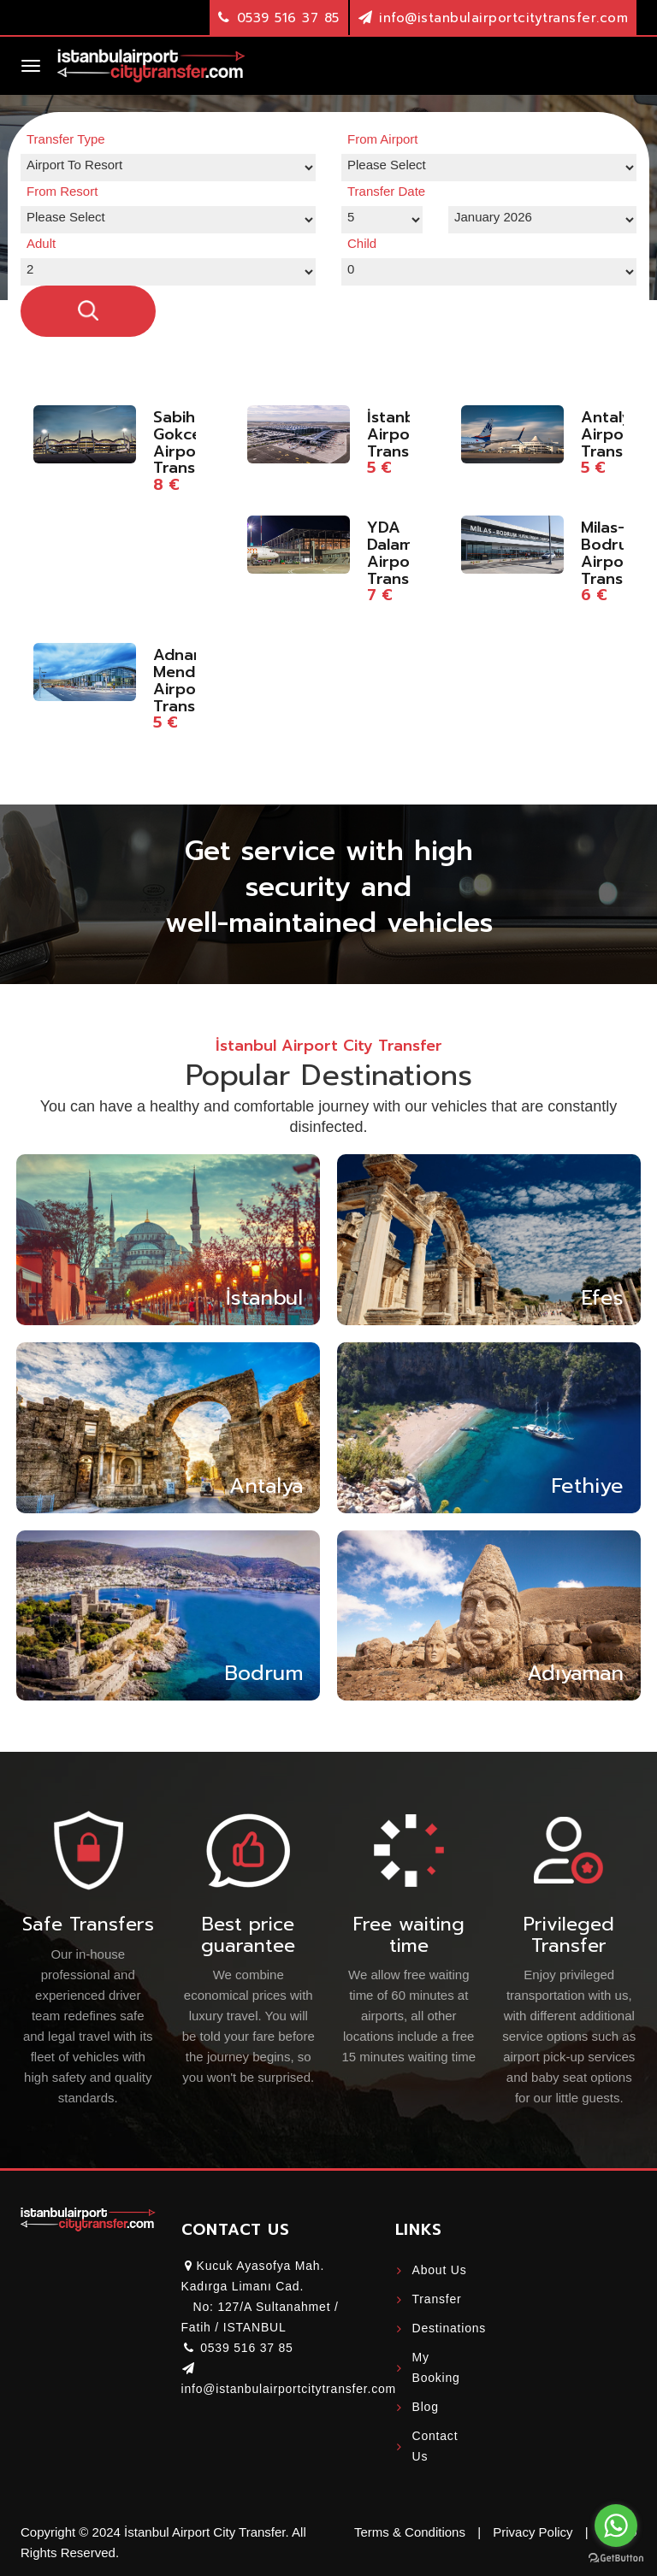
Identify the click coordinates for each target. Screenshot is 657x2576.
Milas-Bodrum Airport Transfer (613, 553)
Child (361, 243)
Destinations (444, 2328)
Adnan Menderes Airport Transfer (190, 680)
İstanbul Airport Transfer (399, 434)
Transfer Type (66, 139)
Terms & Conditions (409, 2532)
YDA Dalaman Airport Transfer (399, 553)
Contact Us (435, 2446)
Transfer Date (386, 191)
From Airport (382, 139)
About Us (439, 2270)
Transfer (437, 2299)
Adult (41, 243)
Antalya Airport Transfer (613, 434)
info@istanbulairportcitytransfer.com (503, 18)
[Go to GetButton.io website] (616, 2558)
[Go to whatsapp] (616, 2525)
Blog (425, 2407)
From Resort (62, 191)
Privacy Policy (532, 2532)
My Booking (436, 2367)
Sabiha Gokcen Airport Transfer (185, 442)
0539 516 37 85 (288, 18)
